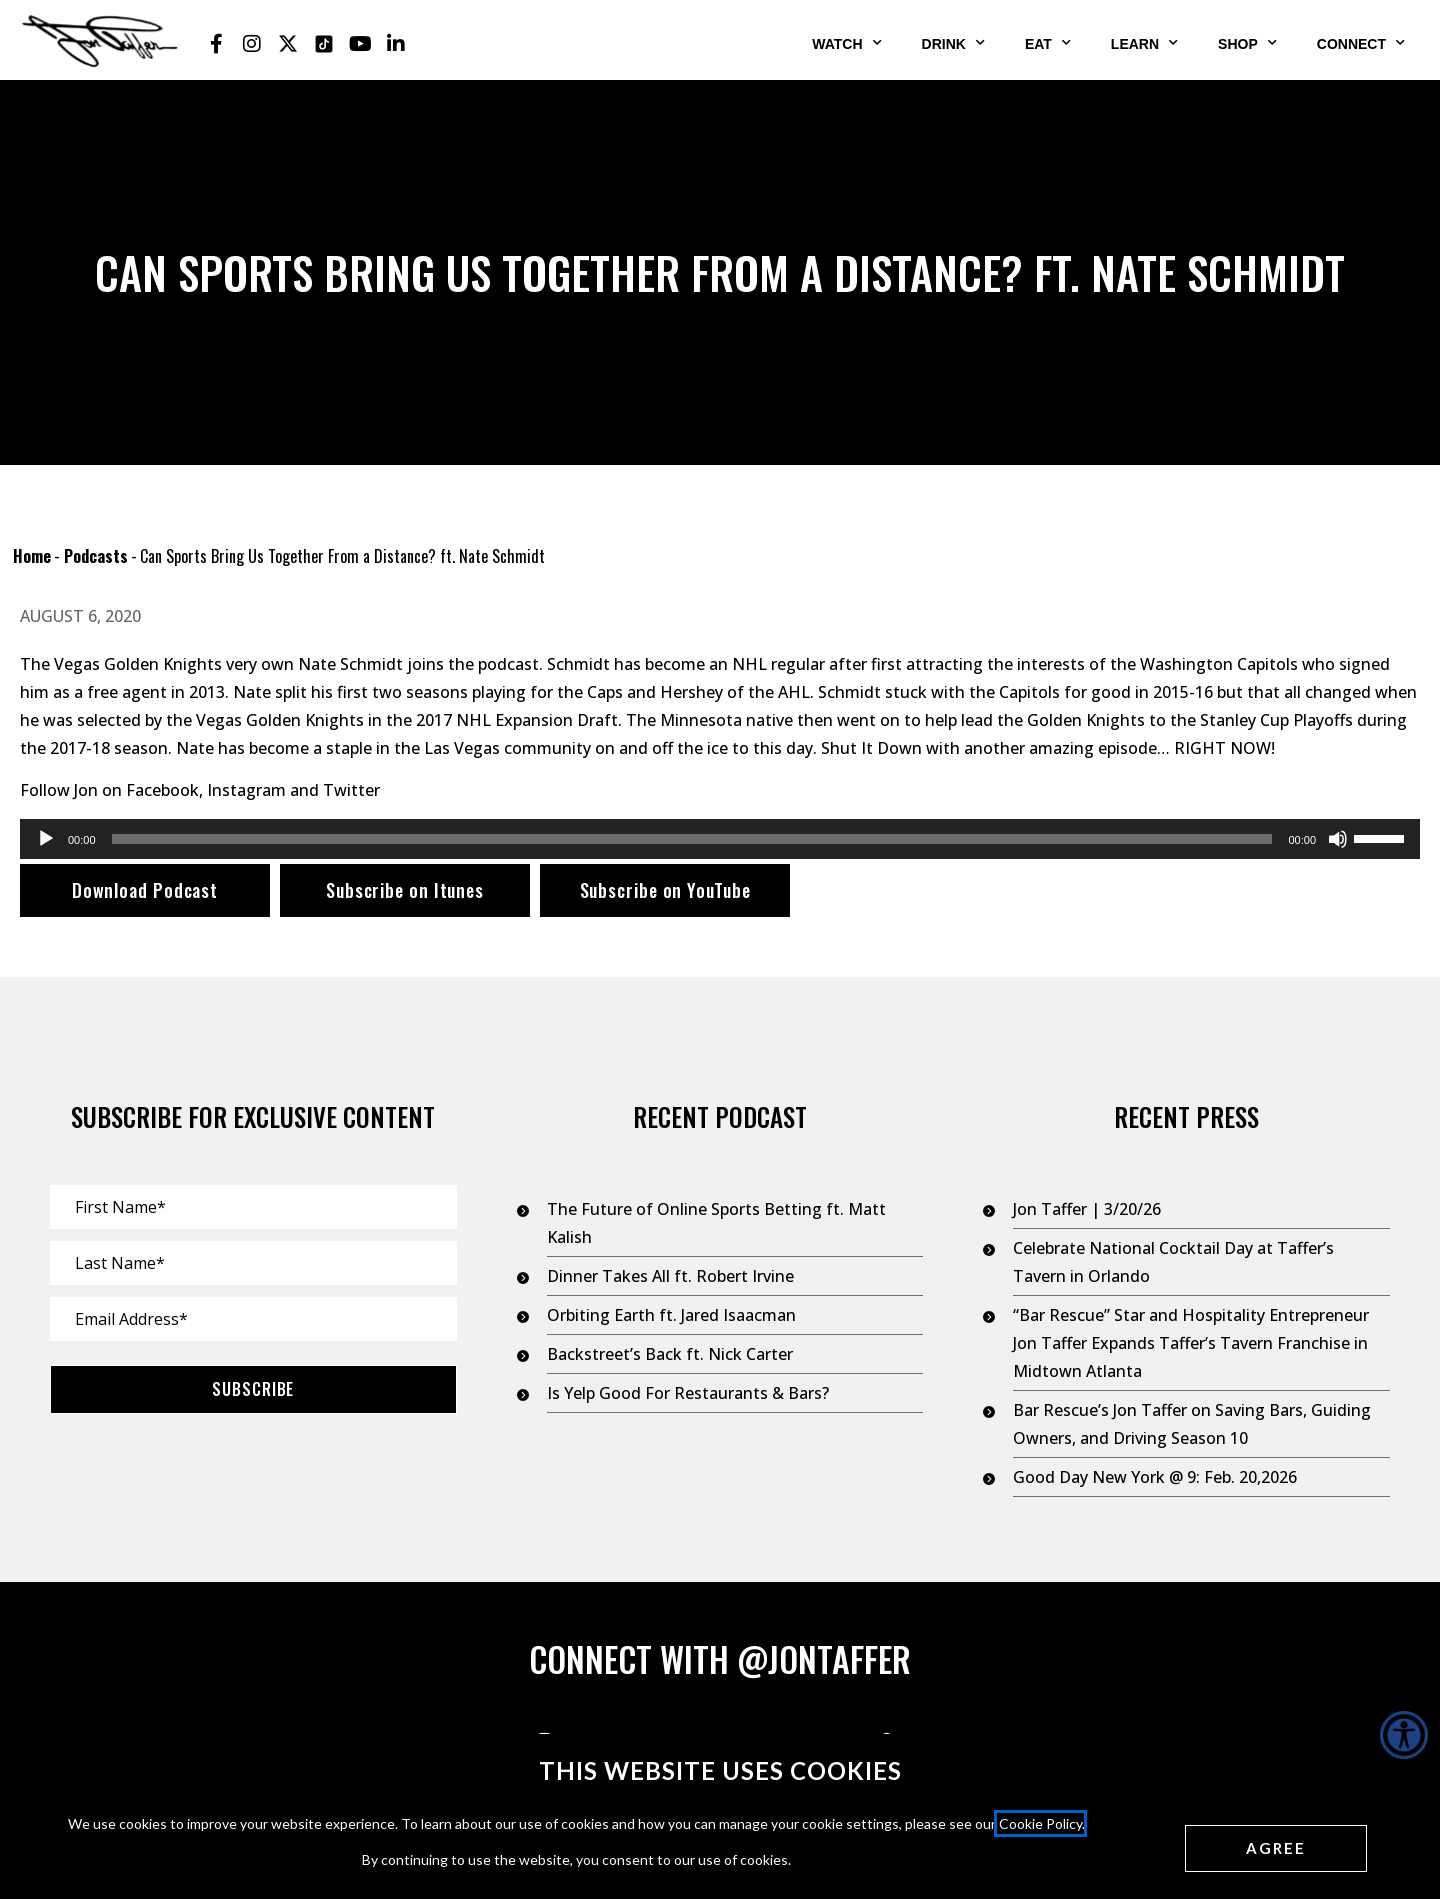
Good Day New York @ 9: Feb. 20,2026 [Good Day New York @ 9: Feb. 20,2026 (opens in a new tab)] (1155, 1477)
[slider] (692, 839)
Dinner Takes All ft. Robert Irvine (670, 1276)
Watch (846, 43)
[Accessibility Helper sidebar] (1404, 1735)
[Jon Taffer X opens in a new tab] (288, 44)
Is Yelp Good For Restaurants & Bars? (688, 1393)
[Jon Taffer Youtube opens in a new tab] (360, 44)
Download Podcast (145, 890)
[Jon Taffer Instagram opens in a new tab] (252, 44)
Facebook (162, 790)
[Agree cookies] (1276, 1848)
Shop (1247, 43)
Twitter (351, 790)
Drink (953, 43)
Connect (1361, 43)
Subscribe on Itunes (405, 890)
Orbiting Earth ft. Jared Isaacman (671, 1315)
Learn (1144, 43)
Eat (1048, 43)
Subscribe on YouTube (665, 890)
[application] (720, 839)
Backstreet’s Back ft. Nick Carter (670, 1354)
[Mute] (1338, 839)
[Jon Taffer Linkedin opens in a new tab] (396, 44)
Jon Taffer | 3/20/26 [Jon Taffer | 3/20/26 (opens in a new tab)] (1087, 1209)
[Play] (46, 839)
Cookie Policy (1040, 1823)
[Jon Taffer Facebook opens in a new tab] (216, 44)
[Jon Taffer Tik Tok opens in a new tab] (324, 44)
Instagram (246, 790)
